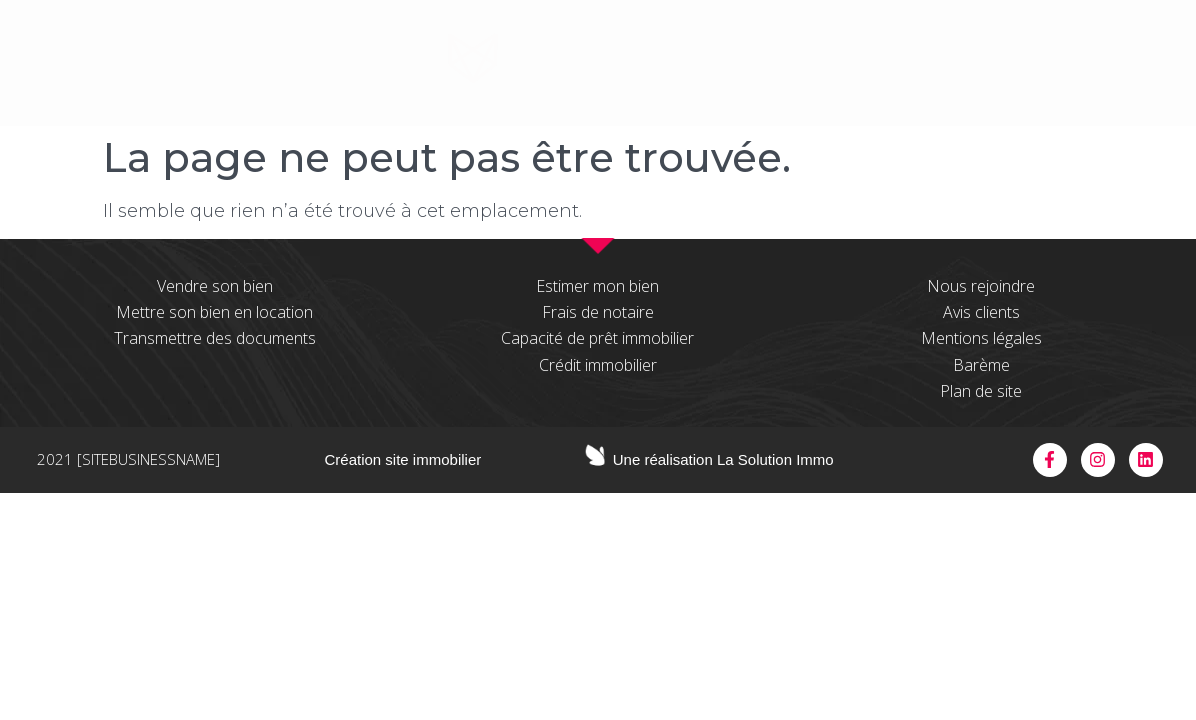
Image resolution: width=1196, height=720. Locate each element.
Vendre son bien (215, 286)
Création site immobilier (403, 459)
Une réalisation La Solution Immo (723, 459)
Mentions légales (981, 338)
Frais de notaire (598, 312)
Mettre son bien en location (214, 312)
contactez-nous (1039, 69)
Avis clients (981, 312)
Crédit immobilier (598, 365)
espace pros (864, 69)
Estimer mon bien (597, 286)
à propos (341, 69)
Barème (981, 365)
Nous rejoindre (981, 286)
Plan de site (981, 391)
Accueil (223, 69)
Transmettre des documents (215, 338)
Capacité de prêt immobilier (597, 338)
